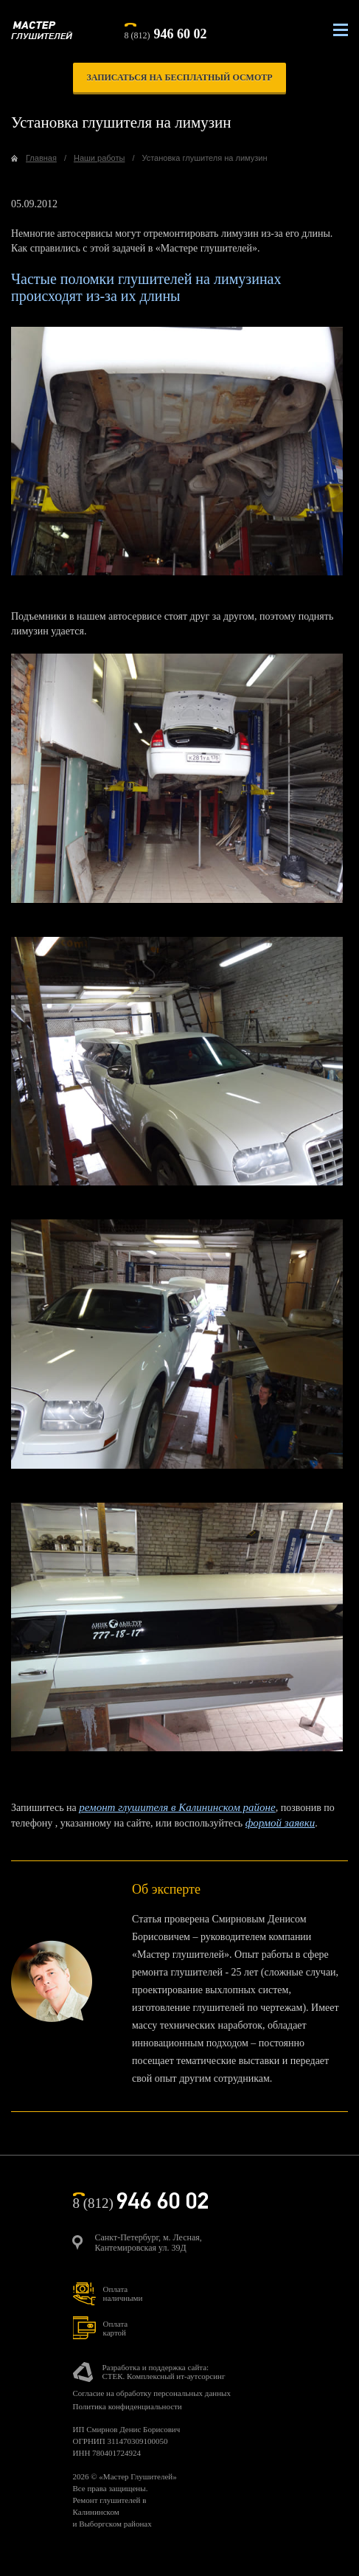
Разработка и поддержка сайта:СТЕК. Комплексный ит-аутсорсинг (164, 2372)
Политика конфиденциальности (127, 2406)
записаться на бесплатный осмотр (179, 77)
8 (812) (166, 32)
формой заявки (280, 1823)
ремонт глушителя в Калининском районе (177, 1807)
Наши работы (99, 157)
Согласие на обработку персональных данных (152, 2393)
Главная (41, 157)
